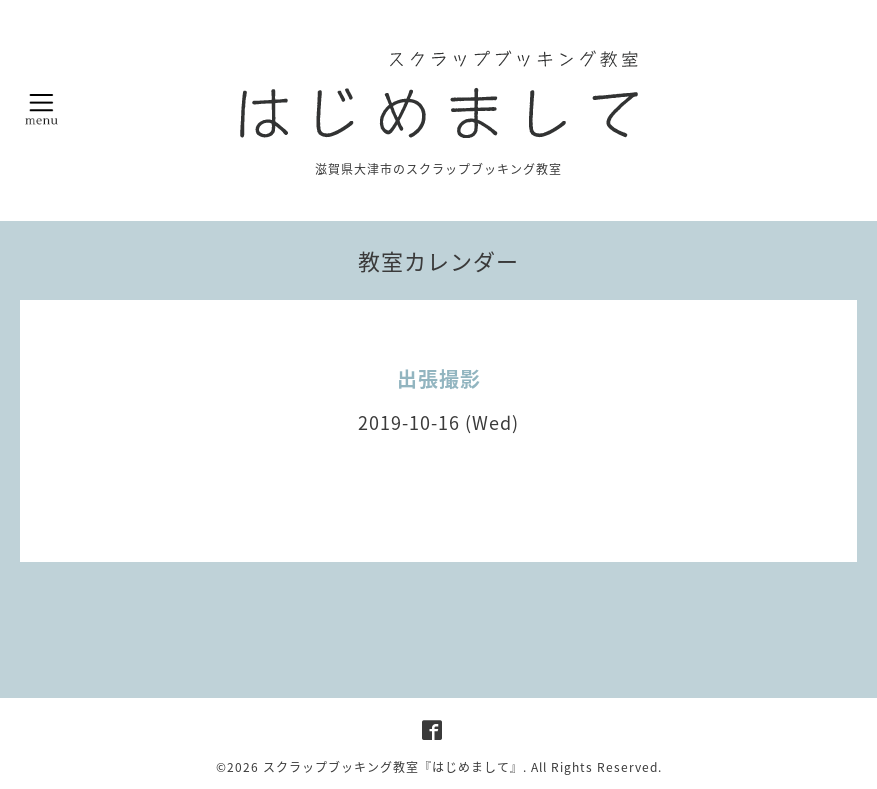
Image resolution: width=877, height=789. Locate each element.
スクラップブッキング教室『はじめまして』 (393, 767)
